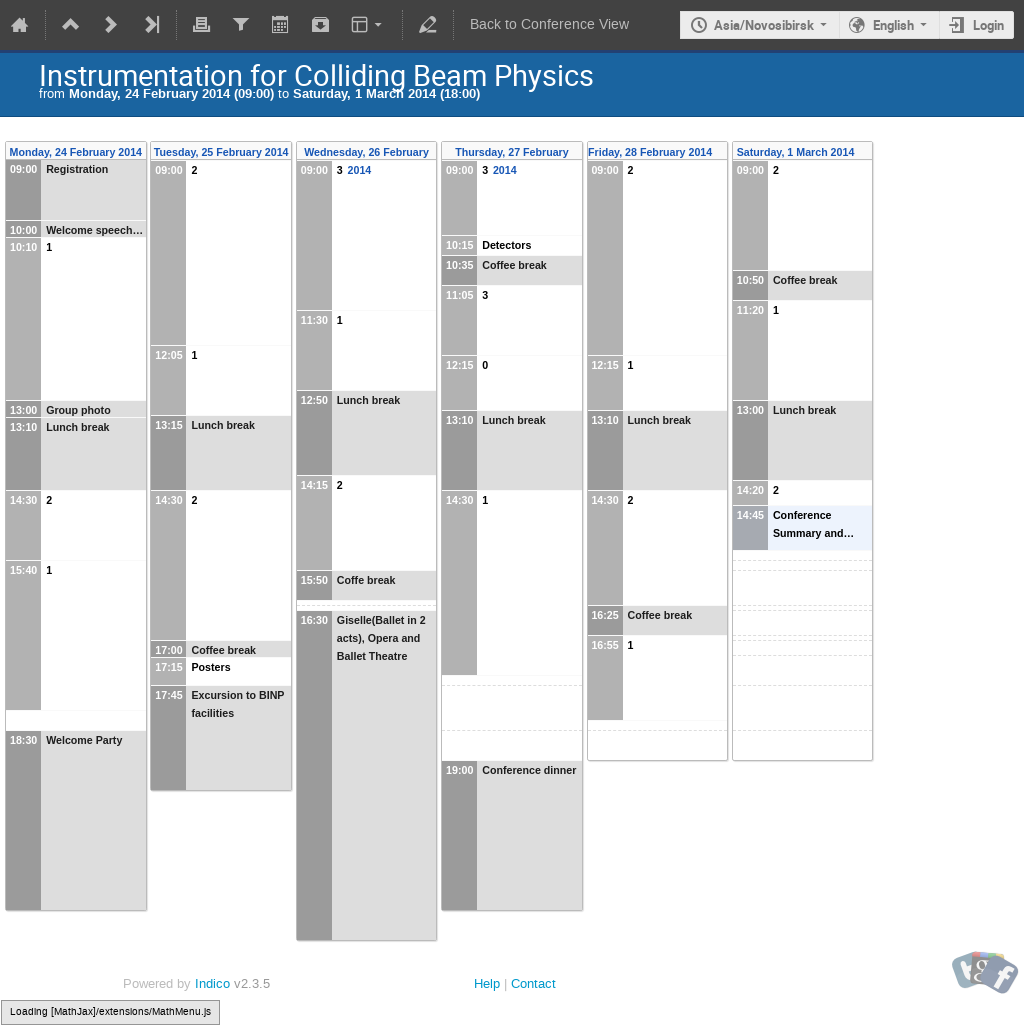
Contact (533, 983)
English (893, 25)
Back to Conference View (549, 24)
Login (988, 25)
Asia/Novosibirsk (764, 25)
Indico (212, 983)
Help (487, 983)
